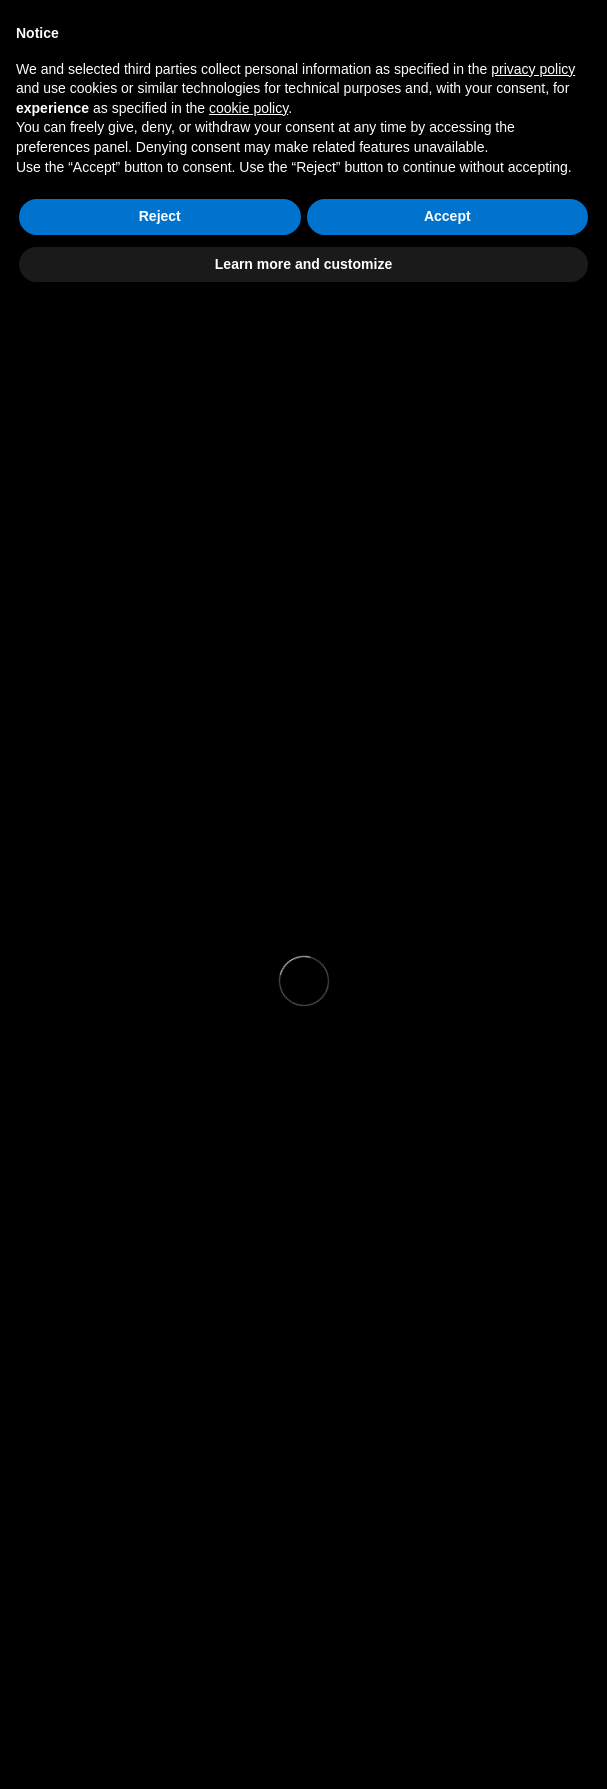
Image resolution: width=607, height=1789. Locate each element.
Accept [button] (447, 216)
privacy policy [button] (533, 69)
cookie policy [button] (248, 108)
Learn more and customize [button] (303, 264)
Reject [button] (160, 216)
